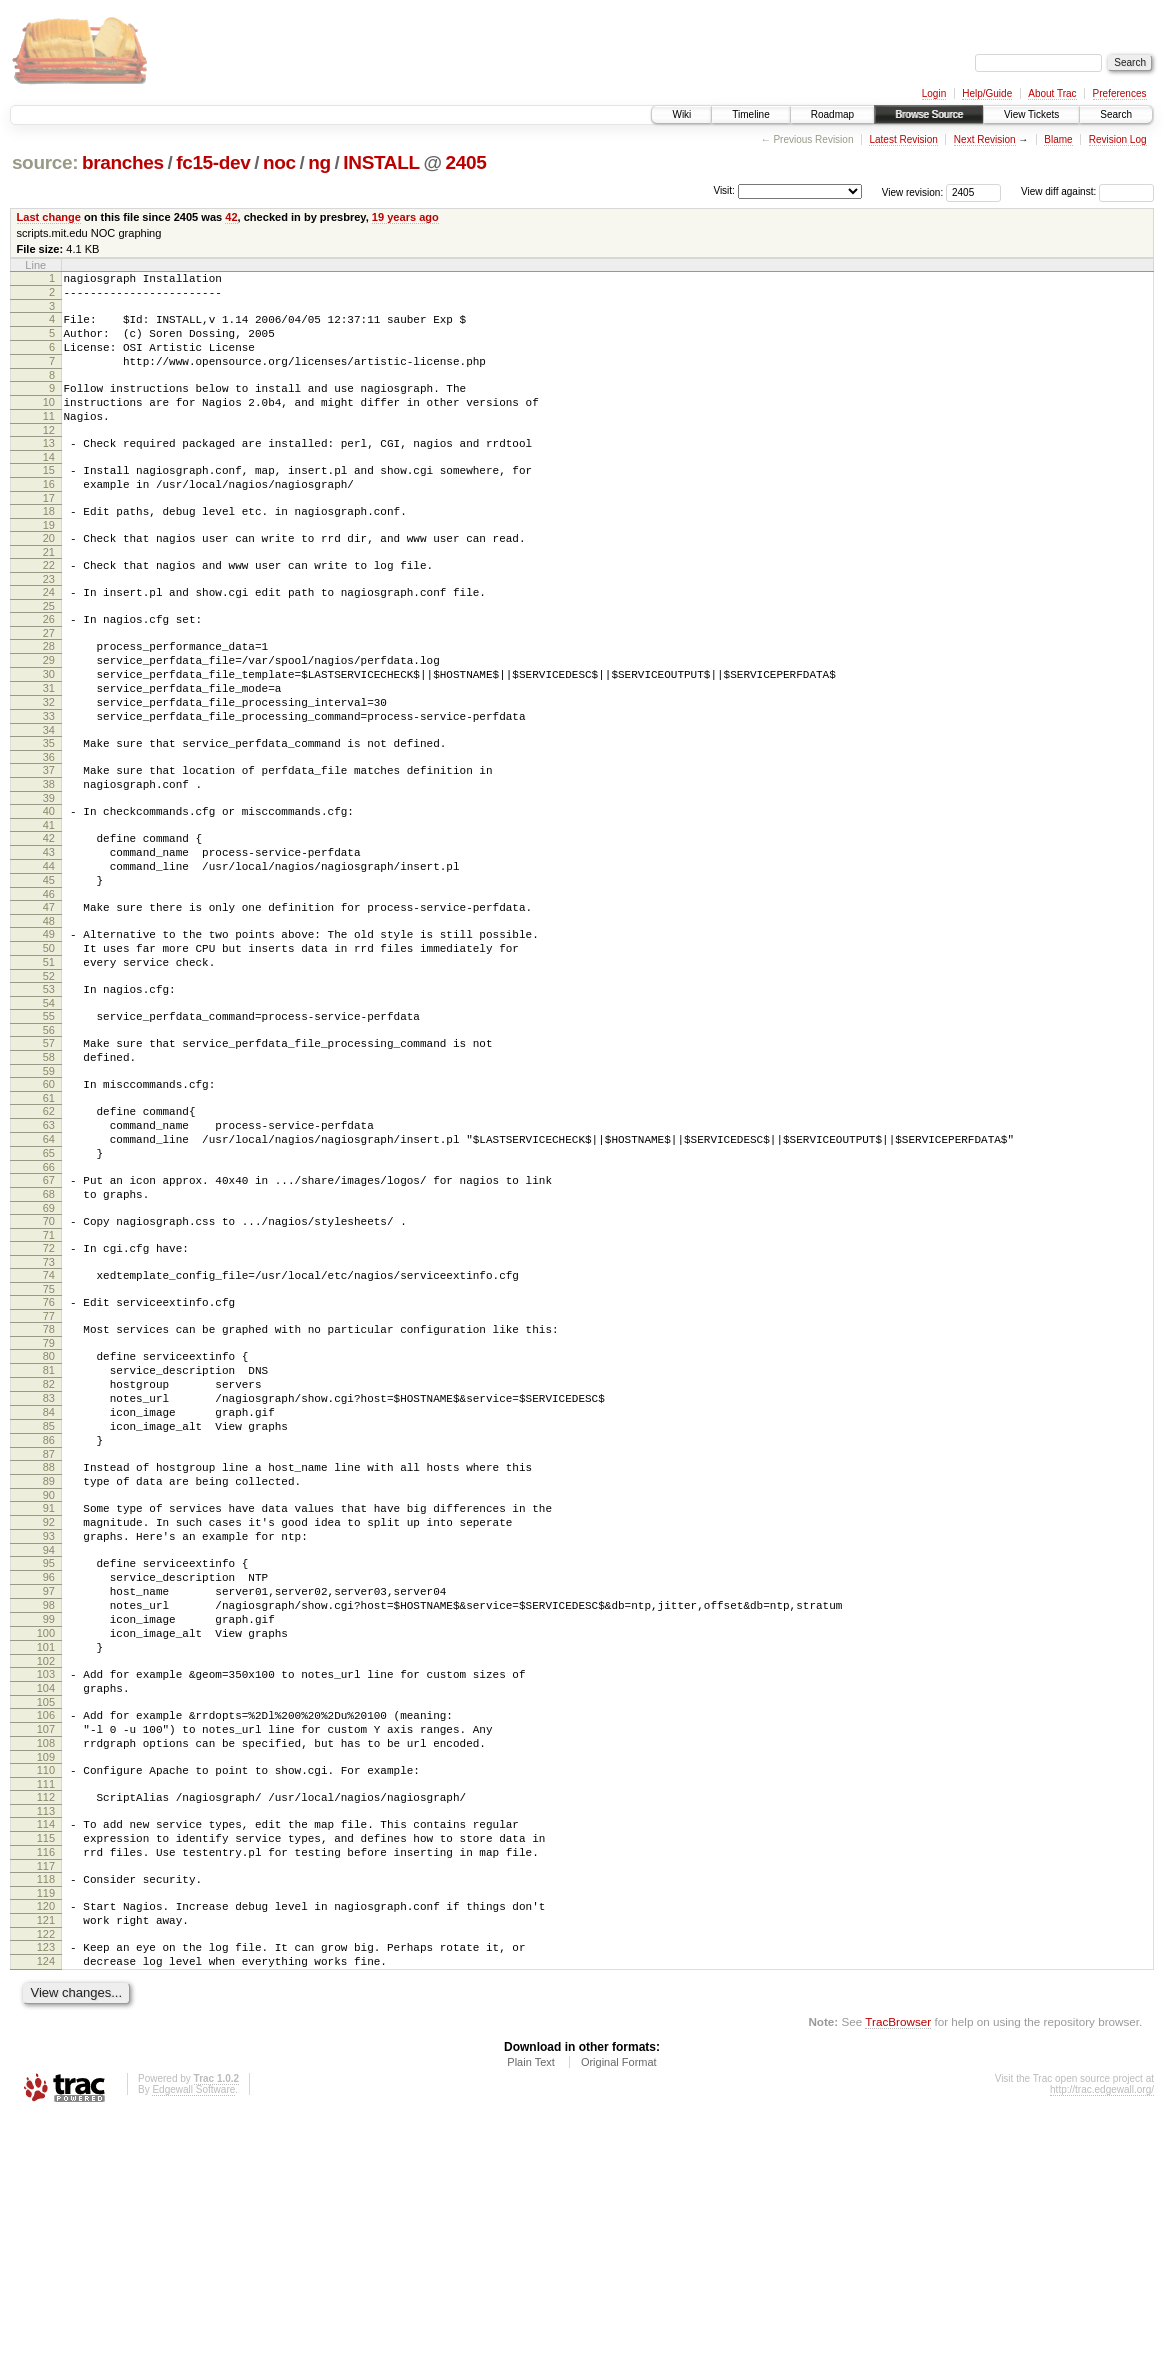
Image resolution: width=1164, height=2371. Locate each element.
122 (46, 2183)
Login (934, 93)
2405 (466, 162)
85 (49, 1594)
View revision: (913, 191)
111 (46, 2012)
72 (49, 1389)
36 (49, 829)
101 (46, 1854)
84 (49, 1577)
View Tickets (1031, 114)
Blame (1058, 139)
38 (49, 859)
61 (49, 1218)
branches (123, 162)
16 (49, 517)
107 (46, 1948)
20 (49, 577)
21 (49, 594)
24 (49, 637)
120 (46, 2149)
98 (49, 1803)
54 (49, 1111)
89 (49, 1658)
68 (49, 1329)
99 (49, 1820)
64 (49, 1265)
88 (49, 1641)
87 (49, 1628)
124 (46, 2213)
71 (49, 1376)
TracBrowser (898, 2276)
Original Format (619, 2317)
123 (46, 2196)
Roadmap (832, 114)
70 (49, 1359)
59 (49, 1188)
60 (49, 1201)
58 (49, 1171)
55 (49, 1124)
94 (49, 1739)
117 (46, 2106)
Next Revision (985, 139)
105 (46, 1918)
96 (49, 1769)
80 (49, 1509)
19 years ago (405, 217)
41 (49, 906)
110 (46, 1995)
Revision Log (1118, 139)
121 (46, 2166)
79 (49, 1496)
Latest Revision (903, 139)
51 (49, 1064)
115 (46, 2072)
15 (49, 500)
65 (49, 1282)
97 (49, 1786)
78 (49, 1479)
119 (46, 2136)
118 (46, 2119)
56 (49, 1141)
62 (49, 1231)
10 (49, 423)
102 (46, 1871)
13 (49, 470)
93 (49, 1722)
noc (279, 162)
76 (49, 1449)
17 (49, 534)
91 (49, 1688)
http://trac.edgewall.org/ (1102, 2344)
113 (46, 2042)
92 (49, 1705)
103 (46, 1884)
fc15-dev (213, 162)
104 (46, 1901)
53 (49, 1094)
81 (49, 1526)
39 (49, 876)
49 (49, 1030)
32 (49, 765)
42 (231, 217)
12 (49, 457)
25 (49, 654)
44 (49, 953)
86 (49, 1611)
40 (49, 889)
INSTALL (381, 162)
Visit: (724, 190)
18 (49, 547)
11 (49, 440)
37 (49, 842)
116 (46, 2089)
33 (49, 782)
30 (49, 731)
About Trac (1052, 93)
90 (49, 1675)
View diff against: (1087, 191)
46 (49, 987)
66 (49, 1299)
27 (49, 684)
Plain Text (531, 2317)
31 (49, 748)
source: (45, 162)
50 (49, 1047)
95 (49, 1752)
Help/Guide (987, 93)
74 (49, 1419)
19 (49, 564)
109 (46, 1982)
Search (1116, 114)
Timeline (750, 114)
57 (49, 1154)
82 (49, 1543)
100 (46, 1837)
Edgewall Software (193, 2344)
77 (49, 1466)
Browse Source (929, 114)
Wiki (681, 114)
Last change (49, 217)
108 (46, 1965)
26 (49, 667)
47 (49, 1000)
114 (46, 2055)
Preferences (1120, 93)
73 (49, 1406)
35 (49, 812)
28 (49, 697)
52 (49, 1081)
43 (49, 936)
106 (46, 1931)
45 (49, 970)
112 (46, 2025)
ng (319, 162)
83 (49, 1560)
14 (49, 487)
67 (49, 1312)
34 (49, 799)
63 (49, 1248)
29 (49, 714)
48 (49, 1017)
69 (49, 1346)
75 (49, 1436)
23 (49, 624)
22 (49, 607)
